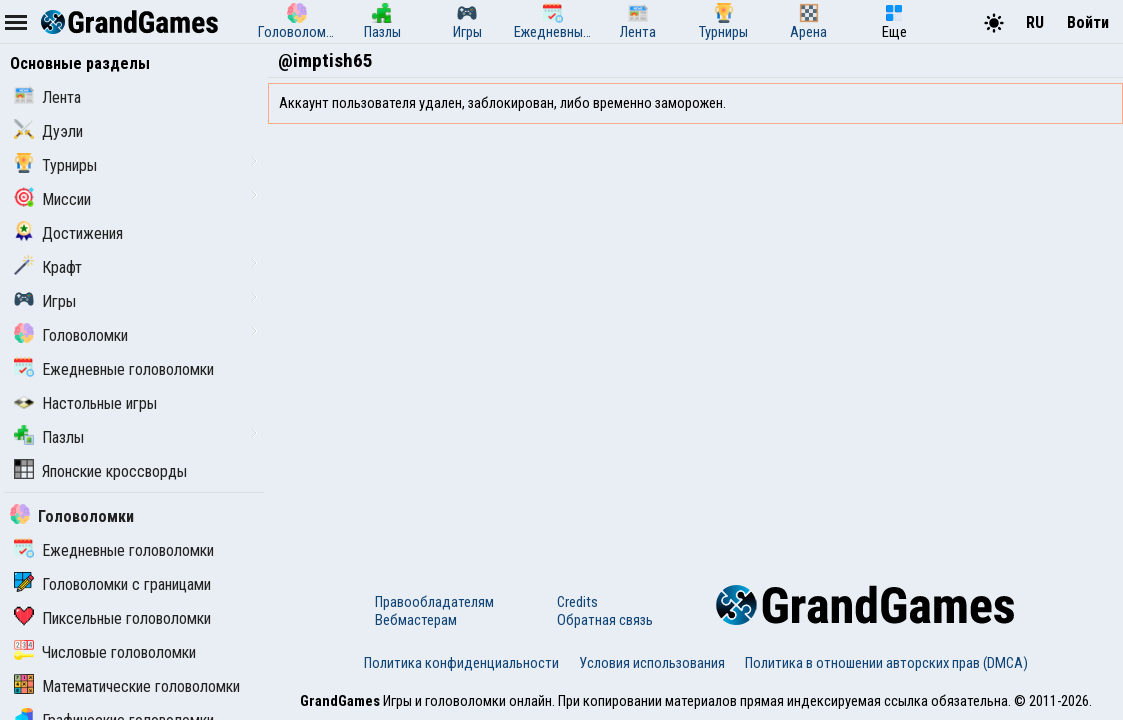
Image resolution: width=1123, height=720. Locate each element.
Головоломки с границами (112, 584)
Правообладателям (434, 602)
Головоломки (71, 335)
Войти (1088, 22)
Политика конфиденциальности (461, 663)
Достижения (68, 233)
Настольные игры (85, 403)
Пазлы (49, 437)
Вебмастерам (416, 620)
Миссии (52, 199)
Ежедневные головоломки (114, 369)
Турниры (55, 165)
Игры (45, 301)
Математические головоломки (127, 686)
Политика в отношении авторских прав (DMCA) (886, 663)
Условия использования (652, 663)
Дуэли (48, 131)
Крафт (48, 267)
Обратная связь (605, 620)
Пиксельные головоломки (112, 618)
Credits (577, 602)
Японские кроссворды (100, 471)
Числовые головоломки (105, 652)
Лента (47, 97)
